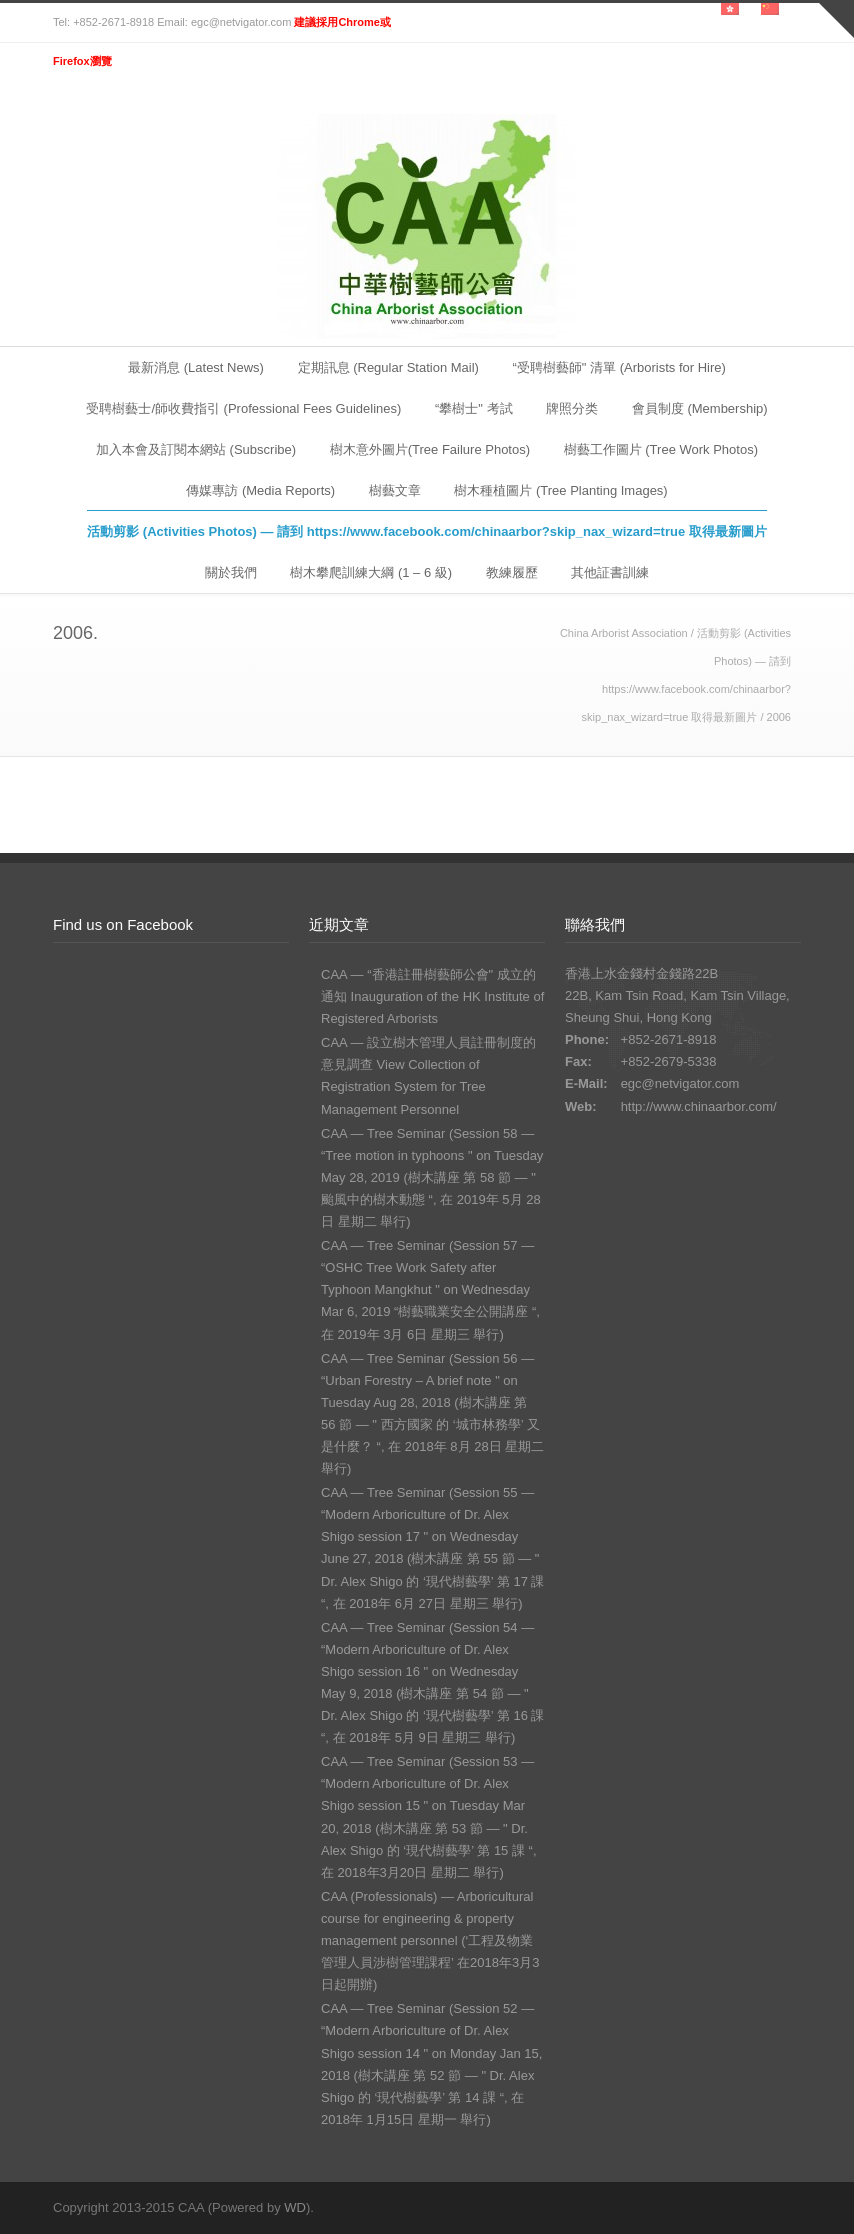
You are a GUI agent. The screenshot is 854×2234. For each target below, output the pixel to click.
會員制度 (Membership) (700, 408)
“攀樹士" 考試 (474, 408)
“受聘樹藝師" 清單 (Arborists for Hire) (619, 367)
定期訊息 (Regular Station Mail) (388, 367)
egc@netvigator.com (680, 1083)
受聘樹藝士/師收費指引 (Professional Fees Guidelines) (243, 408)
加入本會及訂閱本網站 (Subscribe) (196, 449)
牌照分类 (572, 408)
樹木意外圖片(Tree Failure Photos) (430, 449)
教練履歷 (512, 572)
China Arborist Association (624, 633)
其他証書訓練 (610, 572)
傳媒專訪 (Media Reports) (260, 490)
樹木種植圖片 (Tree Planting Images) (560, 490)
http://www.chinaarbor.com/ (699, 1106)
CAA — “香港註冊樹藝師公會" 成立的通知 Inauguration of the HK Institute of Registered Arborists (432, 996)
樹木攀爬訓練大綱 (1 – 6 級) (371, 572)
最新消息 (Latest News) (196, 367)
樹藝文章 (395, 490)
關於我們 (231, 572)
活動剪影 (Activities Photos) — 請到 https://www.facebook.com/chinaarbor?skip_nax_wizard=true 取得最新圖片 (427, 531)
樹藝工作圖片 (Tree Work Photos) (661, 449)
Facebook (741, 2207)
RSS (781, 2207)
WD (295, 2207)
